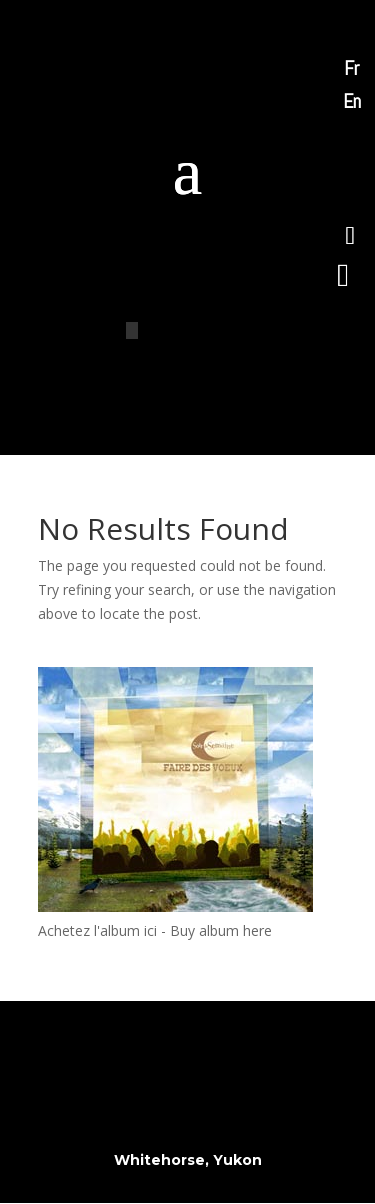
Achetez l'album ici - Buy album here (155, 930)
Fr (351, 68)
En (352, 101)
